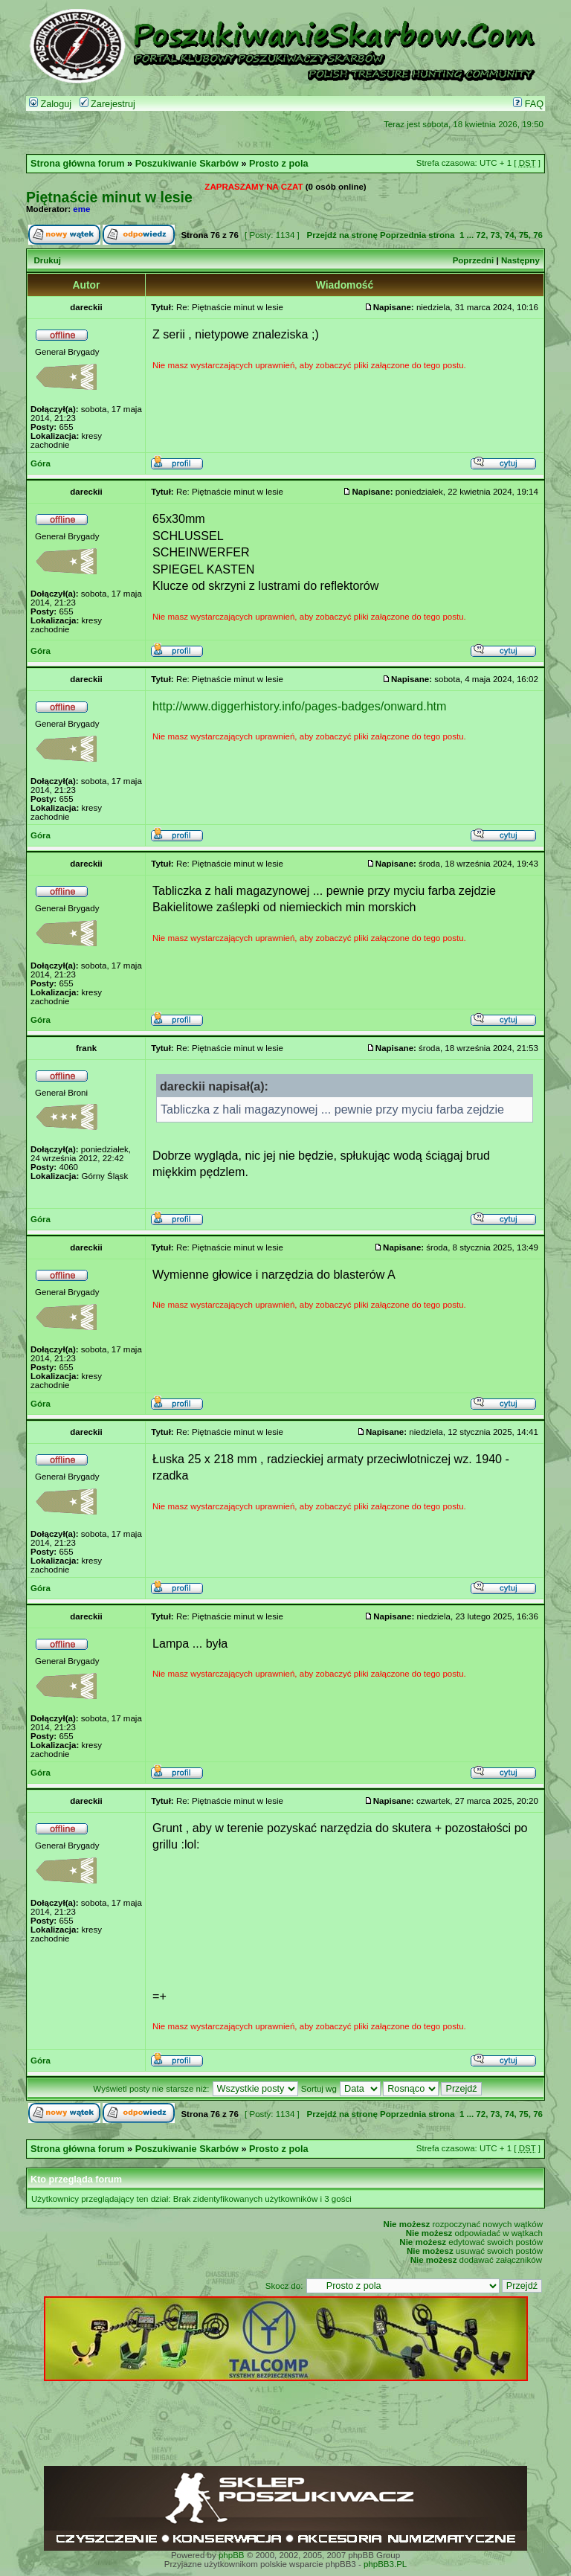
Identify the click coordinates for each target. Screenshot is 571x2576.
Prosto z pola (278, 163)
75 (524, 235)
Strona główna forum (77, 163)
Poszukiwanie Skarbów (187, 163)
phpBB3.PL (385, 2564)
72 (480, 235)
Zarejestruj (107, 104)
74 (509, 235)
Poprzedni (473, 260)
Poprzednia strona (417, 235)
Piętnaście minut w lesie (109, 197)
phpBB (232, 2555)
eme (81, 209)
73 (495, 235)
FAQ (528, 104)
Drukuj (46, 260)
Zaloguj (50, 104)
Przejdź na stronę (341, 235)
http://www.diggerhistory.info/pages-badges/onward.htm (299, 706)
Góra (40, 463)
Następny (520, 260)
